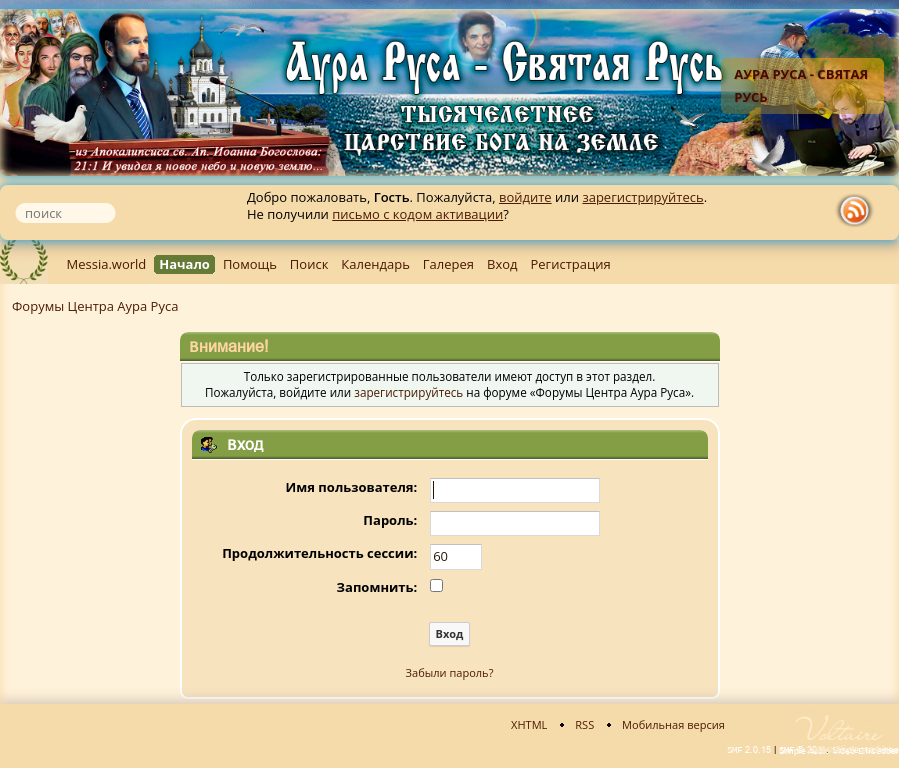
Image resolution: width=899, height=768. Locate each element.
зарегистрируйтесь (642, 197)
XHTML (529, 724)
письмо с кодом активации (417, 214)
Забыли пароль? (450, 672)
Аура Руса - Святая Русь (801, 85)
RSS (584, 724)
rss (859, 211)
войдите (525, 197)
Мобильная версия (673, 724)
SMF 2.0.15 (749, 750)
